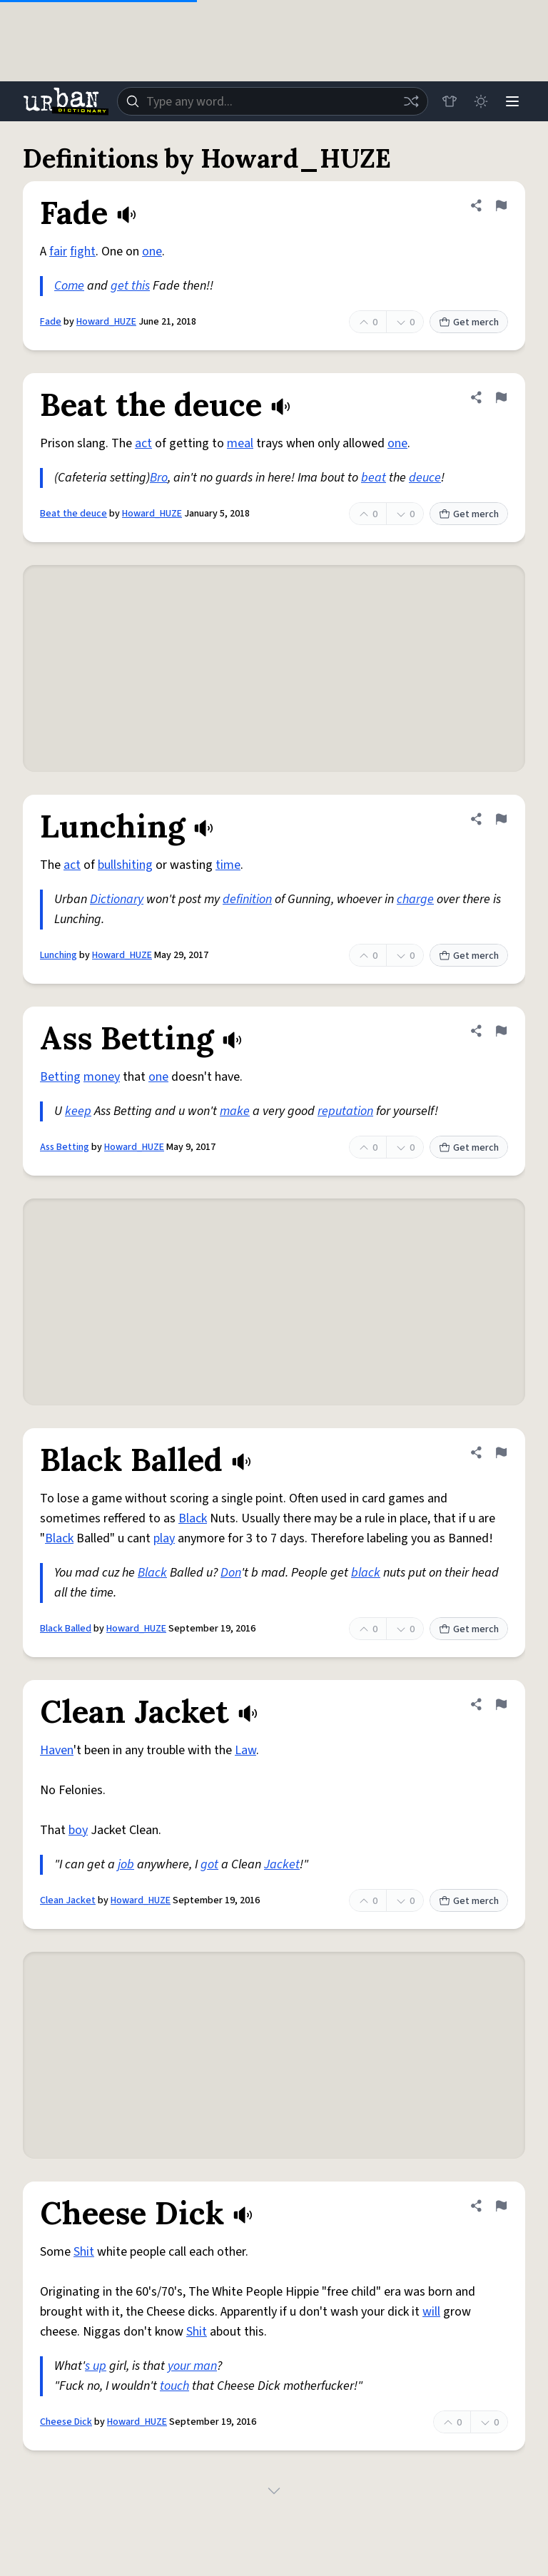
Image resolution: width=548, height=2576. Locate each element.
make (235, 1111)
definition (247, 899)
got (209, 1864)
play (164, 1538)
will (431, 2312)
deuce (425, 478)
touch (174, 2386)
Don (230, 1573)
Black (192, 1518)
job (126, 1864)
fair (58, 251)
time (227, 865)
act (143, 443)
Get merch (469, 322)
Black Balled (65, 1629)
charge (415, 899)
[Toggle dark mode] (481, 101)
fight (83, 251)
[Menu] (512, 101)
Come (69, 286)
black (365, 1573)
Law (245, 1750)
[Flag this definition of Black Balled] (500, 1452)
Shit (83, 2252)
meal (240, 443)
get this (130, 286)
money (101, 1077)
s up (95, 2366)
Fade (50, 322)
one (152, 251)
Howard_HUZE (106, 322)
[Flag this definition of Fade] (500, 205)
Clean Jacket (68, 1900)
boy (78, 1830)
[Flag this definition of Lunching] (500, 819)
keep (78, 1111)
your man (192, 2366)
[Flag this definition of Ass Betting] (500, 1030)
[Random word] (411, 101)
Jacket (282, 1864)
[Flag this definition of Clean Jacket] (500, 1704)
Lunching (58, 955)
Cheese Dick (66, 2422)
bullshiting (125, 865)
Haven (56, 1750)
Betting (60, 1077)
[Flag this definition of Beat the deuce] (500, 397)
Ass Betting (64, 1147)
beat (373, 478)
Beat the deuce (73, 513)
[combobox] (272, 101)
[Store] (449, 101)
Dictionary (116, 899)
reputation (345, 1111)
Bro (159, 478)
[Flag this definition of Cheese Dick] (500, 2205)
